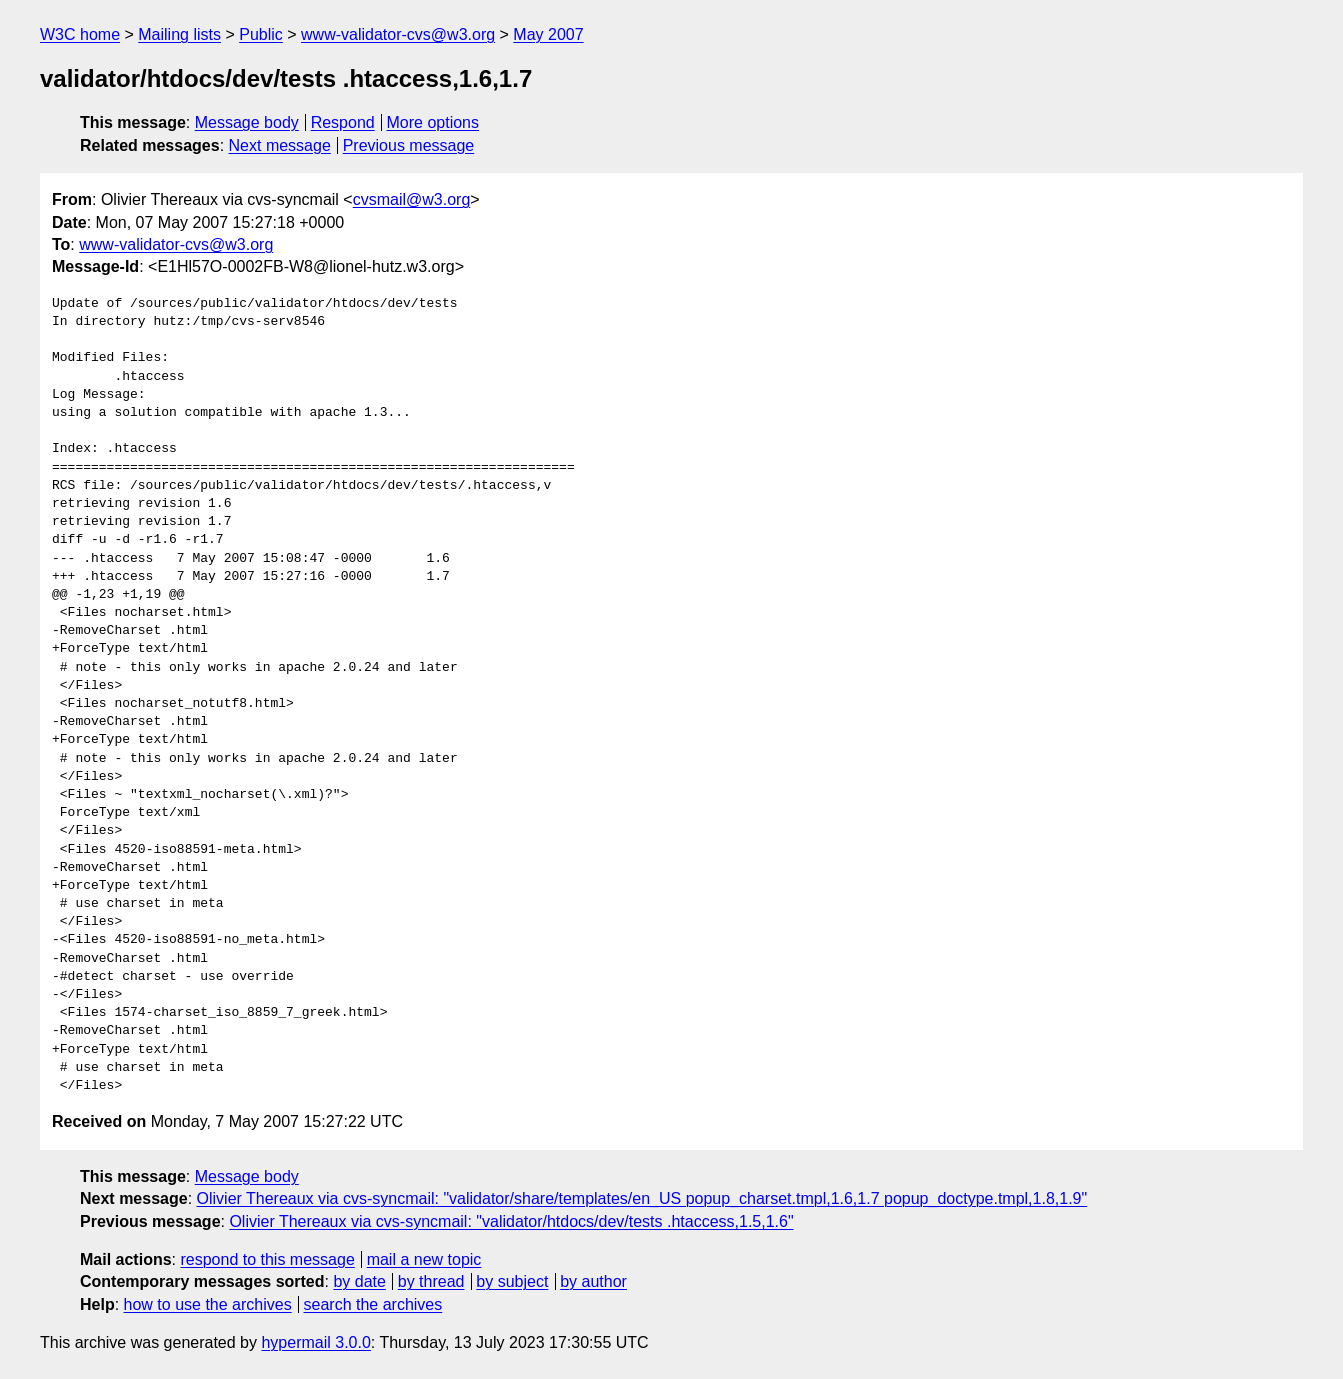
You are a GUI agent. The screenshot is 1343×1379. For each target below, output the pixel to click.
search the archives (373, 1304)
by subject (512, 1281)
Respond (343, 122)
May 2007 (548, 34)
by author (593, 1281)
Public (261, 34)
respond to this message (267, 1259)
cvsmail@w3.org (412, 199)
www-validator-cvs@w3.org (398, 34)
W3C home (80, 34)
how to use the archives (208, 1304)
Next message (280, 145)
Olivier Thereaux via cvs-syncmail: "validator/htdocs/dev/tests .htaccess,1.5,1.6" (511, 1221)
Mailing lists (179, 34)
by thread (431, 1281)
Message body (247, 122)
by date (359, 1281)
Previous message (409, 145)
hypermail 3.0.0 (315, 1342)
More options (433, 122)
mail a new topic (424, 1259)
